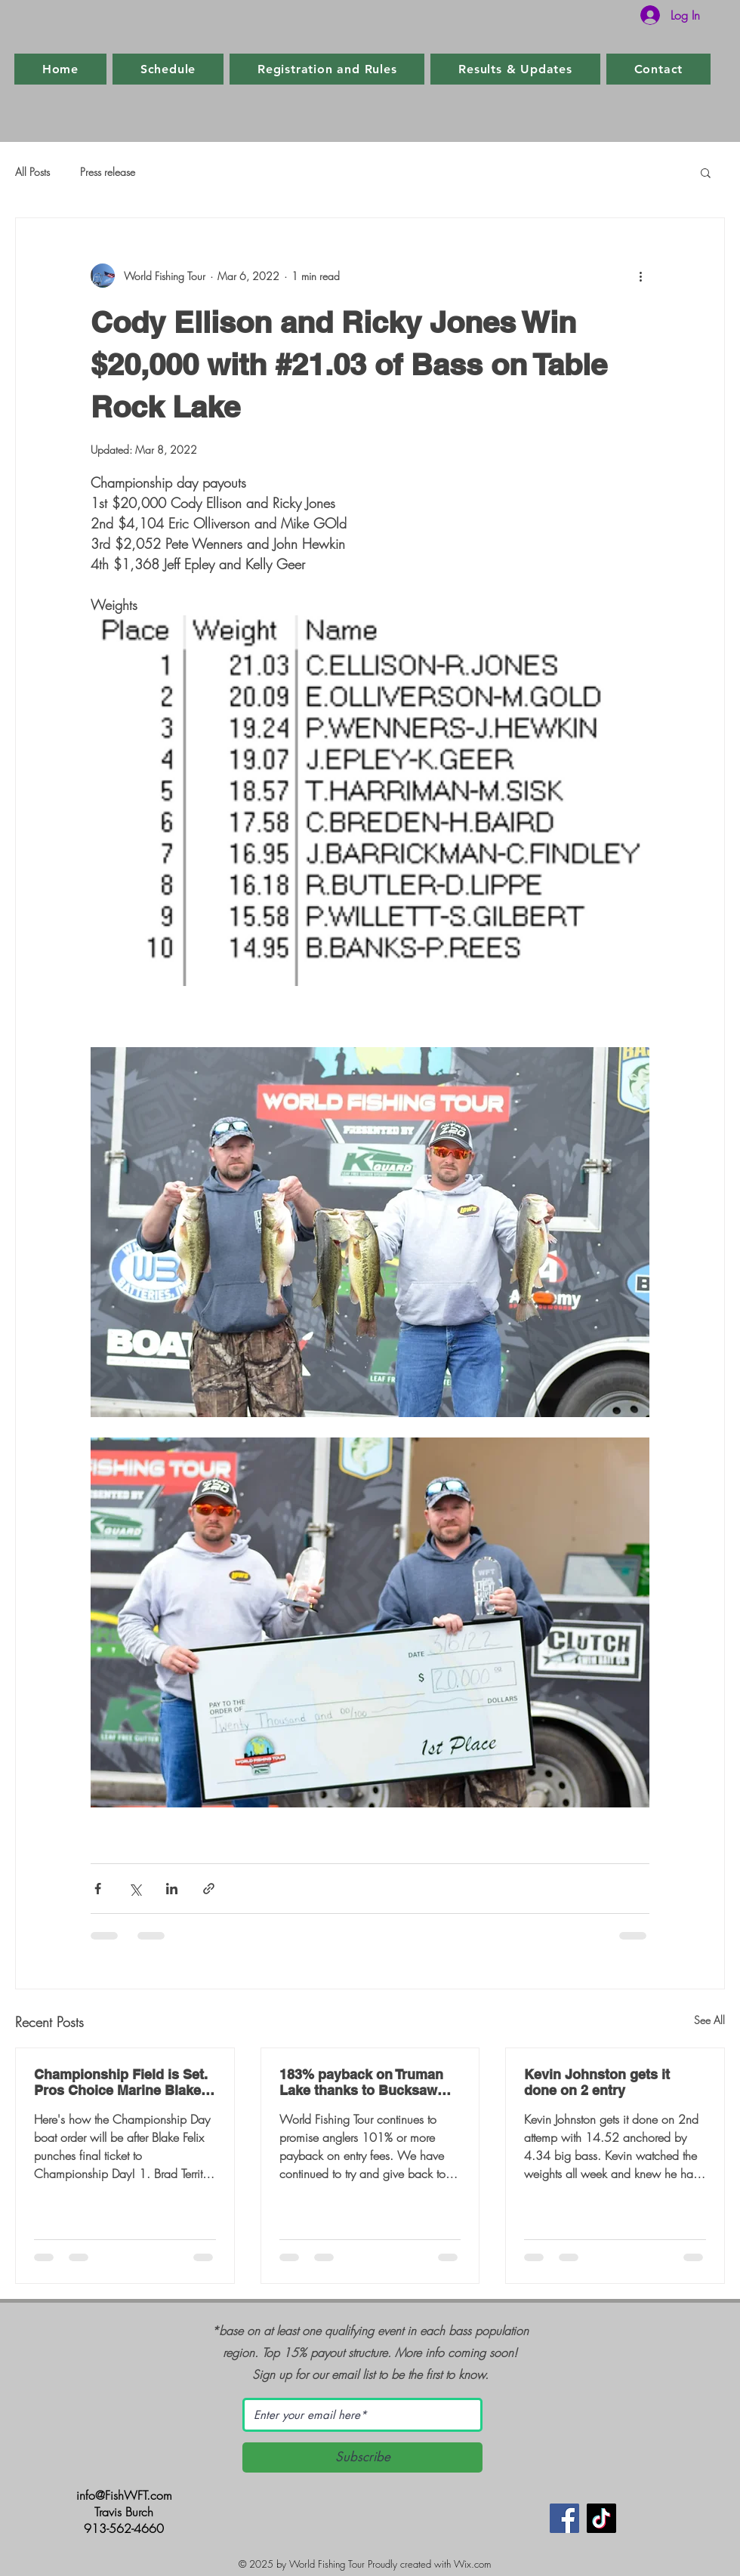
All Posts (32, 172)
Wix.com (472, 2564)
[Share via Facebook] (98, 1888)
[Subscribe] (362, 2457)
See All (709, 2020)
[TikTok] (601, 2518)
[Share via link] (209, 1888)
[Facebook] (564, 2518)
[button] (705, 172)
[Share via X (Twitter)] (135, 1888)
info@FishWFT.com (124, 2495)
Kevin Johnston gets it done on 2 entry (597, 2082)
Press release (107, 172)
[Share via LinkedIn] (172, 1888)
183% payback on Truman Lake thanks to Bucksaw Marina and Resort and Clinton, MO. (361, 2082)
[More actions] (640, 276)
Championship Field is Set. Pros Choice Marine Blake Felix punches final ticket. (121, 2082)
